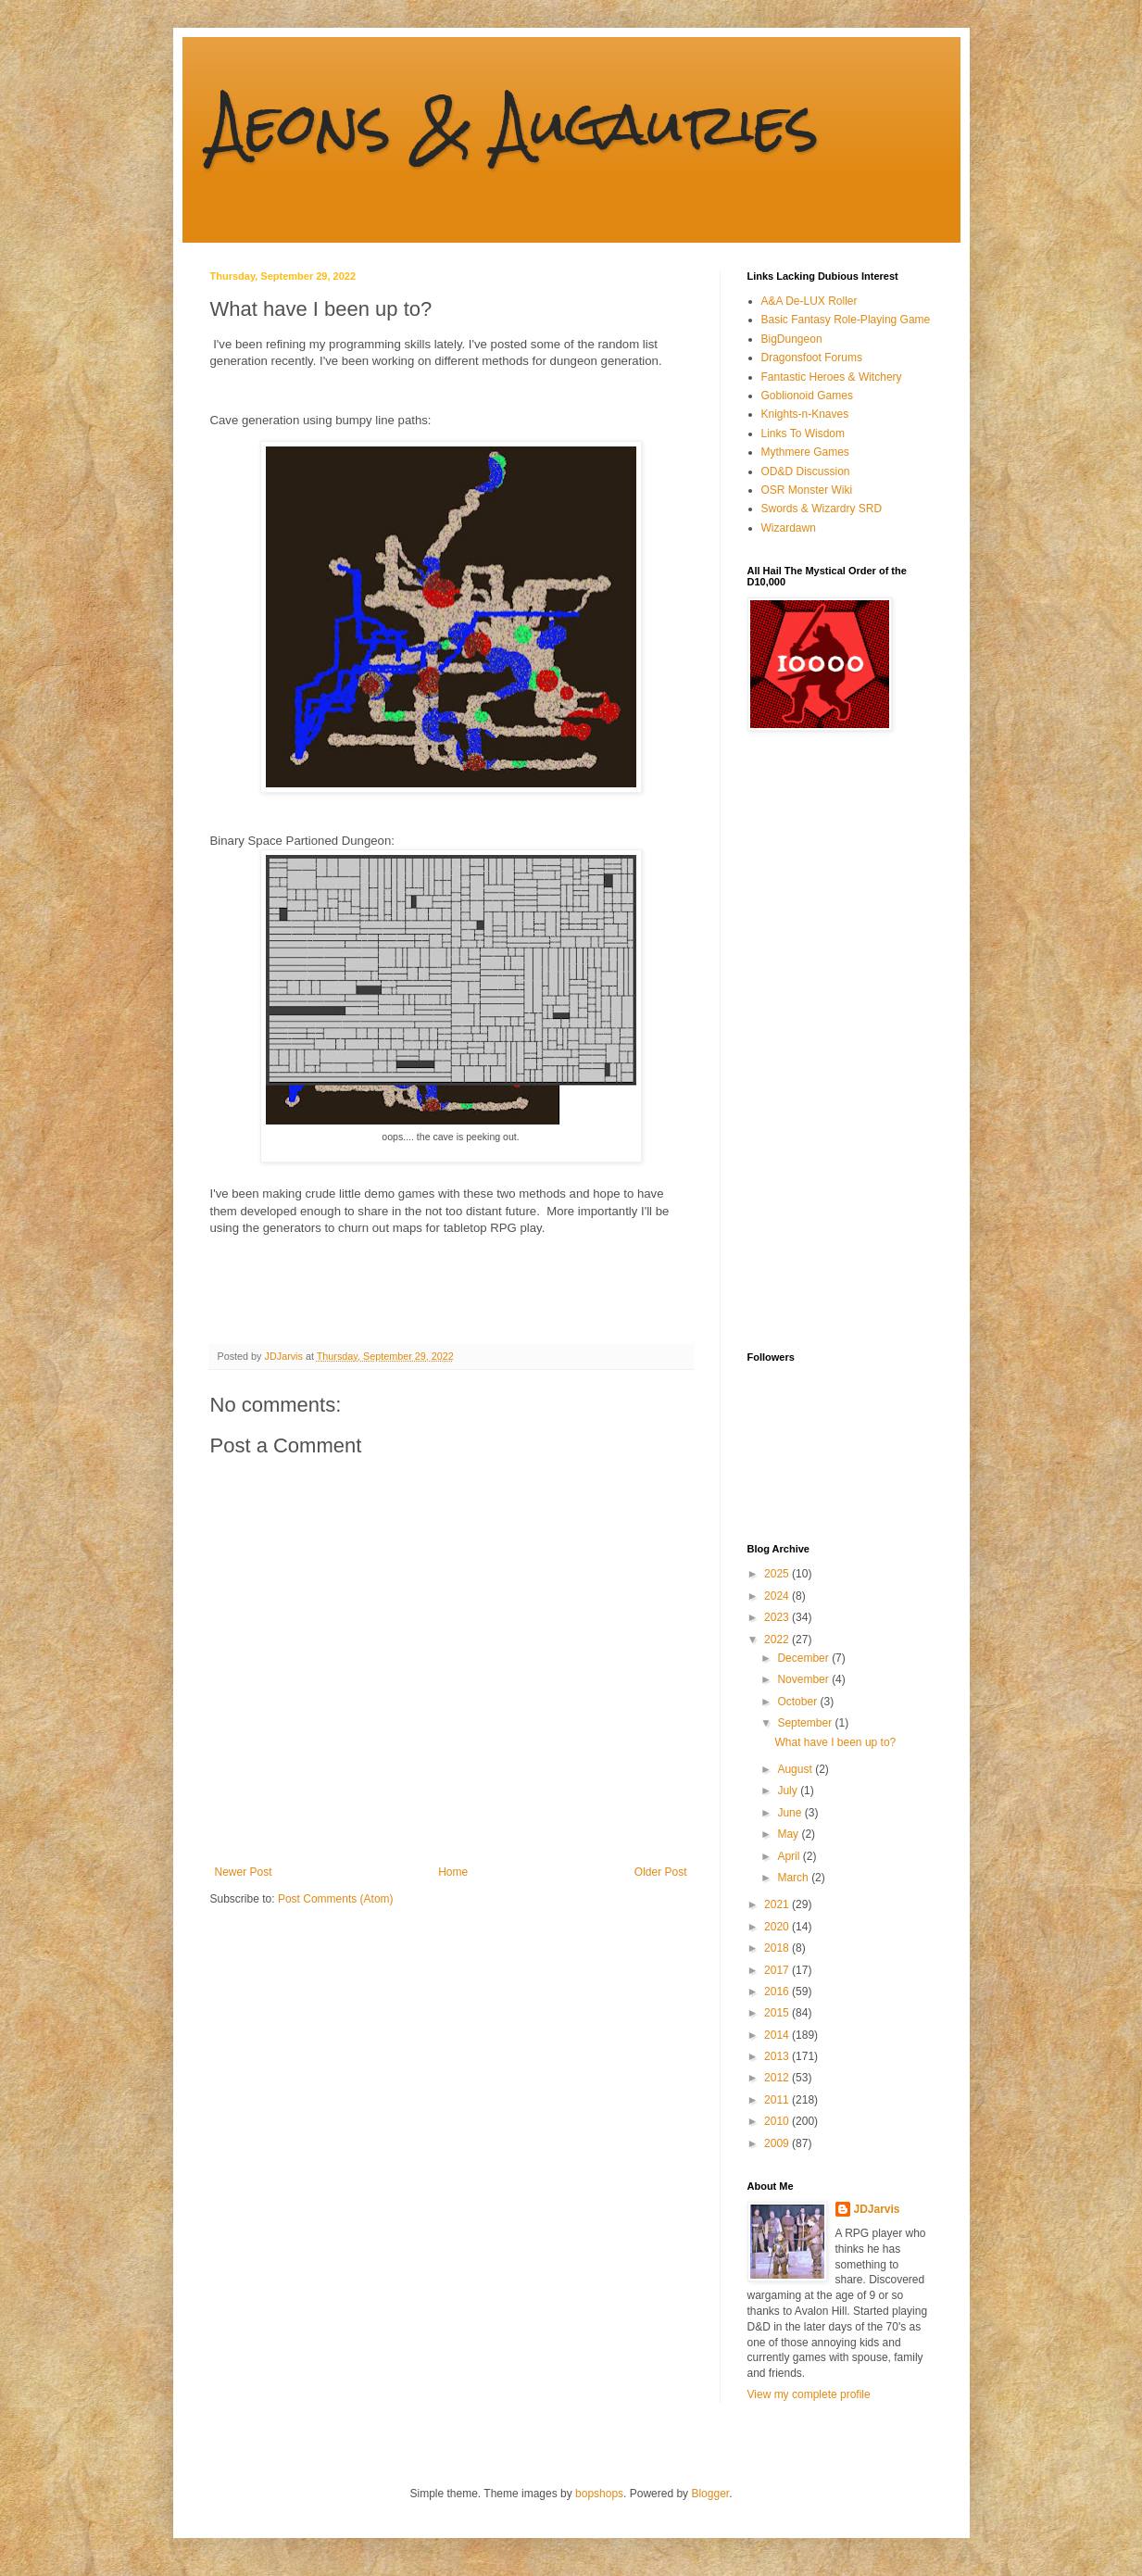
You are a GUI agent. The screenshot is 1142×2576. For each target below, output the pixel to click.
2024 (778, 1596)
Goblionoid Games (807, 395)
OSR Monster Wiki (807, 490)
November (804, 1679)
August (796, 1769)
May (789, 1834)
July (788, 1790)
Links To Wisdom (803, 433)
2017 (778, 1970)
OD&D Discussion (805, 471)
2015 (778, 2012)
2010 (778, 2121)
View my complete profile (809, 2394)
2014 (778, 2035)
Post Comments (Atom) (336, 1898)
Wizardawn (788, 527)
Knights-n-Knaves (805, 414)
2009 (778, 2143)
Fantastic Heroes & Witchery (831, 377)
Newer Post (243, 1872)
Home (453, 1872)
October (798, 1701)
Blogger (710, 2493)
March (794, 1877)
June (790, 1812)
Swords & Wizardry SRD (822, 508)
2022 (778, 1639)
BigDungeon (791, 339)
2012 (778, 2077)
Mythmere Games (805, 452)
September (806, 1722)
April (789, 1856)
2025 (778, 1573)
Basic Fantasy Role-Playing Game (846, 319)
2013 (778, 2056)
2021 (778, 1904)
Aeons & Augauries (514, 123)
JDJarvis (877, 2209)
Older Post (660, 1872)
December (804, 1658)
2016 (778, 1991)
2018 (778, 1947)
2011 (778, 2099)
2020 (778, 1926)
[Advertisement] (821, 1041)
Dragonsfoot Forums (811, 357)
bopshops (599, 2493)
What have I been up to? (835, 1742)
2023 (778, 1617)
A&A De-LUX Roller (809, 301)
